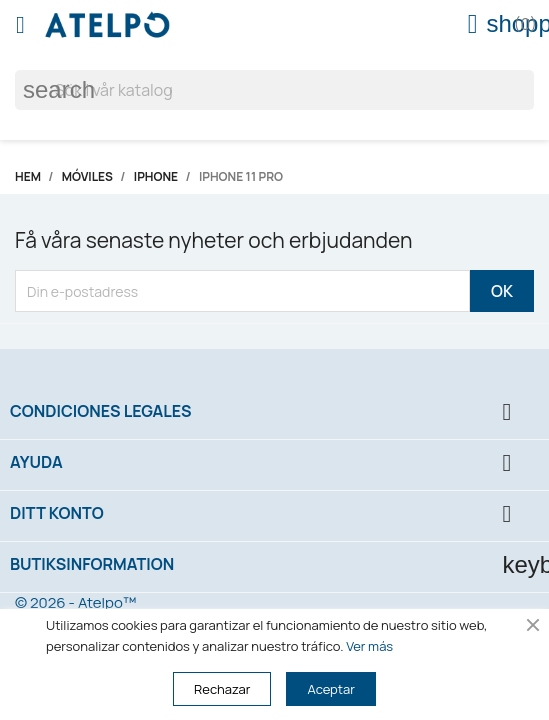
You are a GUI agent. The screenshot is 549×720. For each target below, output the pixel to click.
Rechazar (222, 689)
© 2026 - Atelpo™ (75, 602)
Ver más (369, 646)
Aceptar (330, 689)
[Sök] (274, 90)
